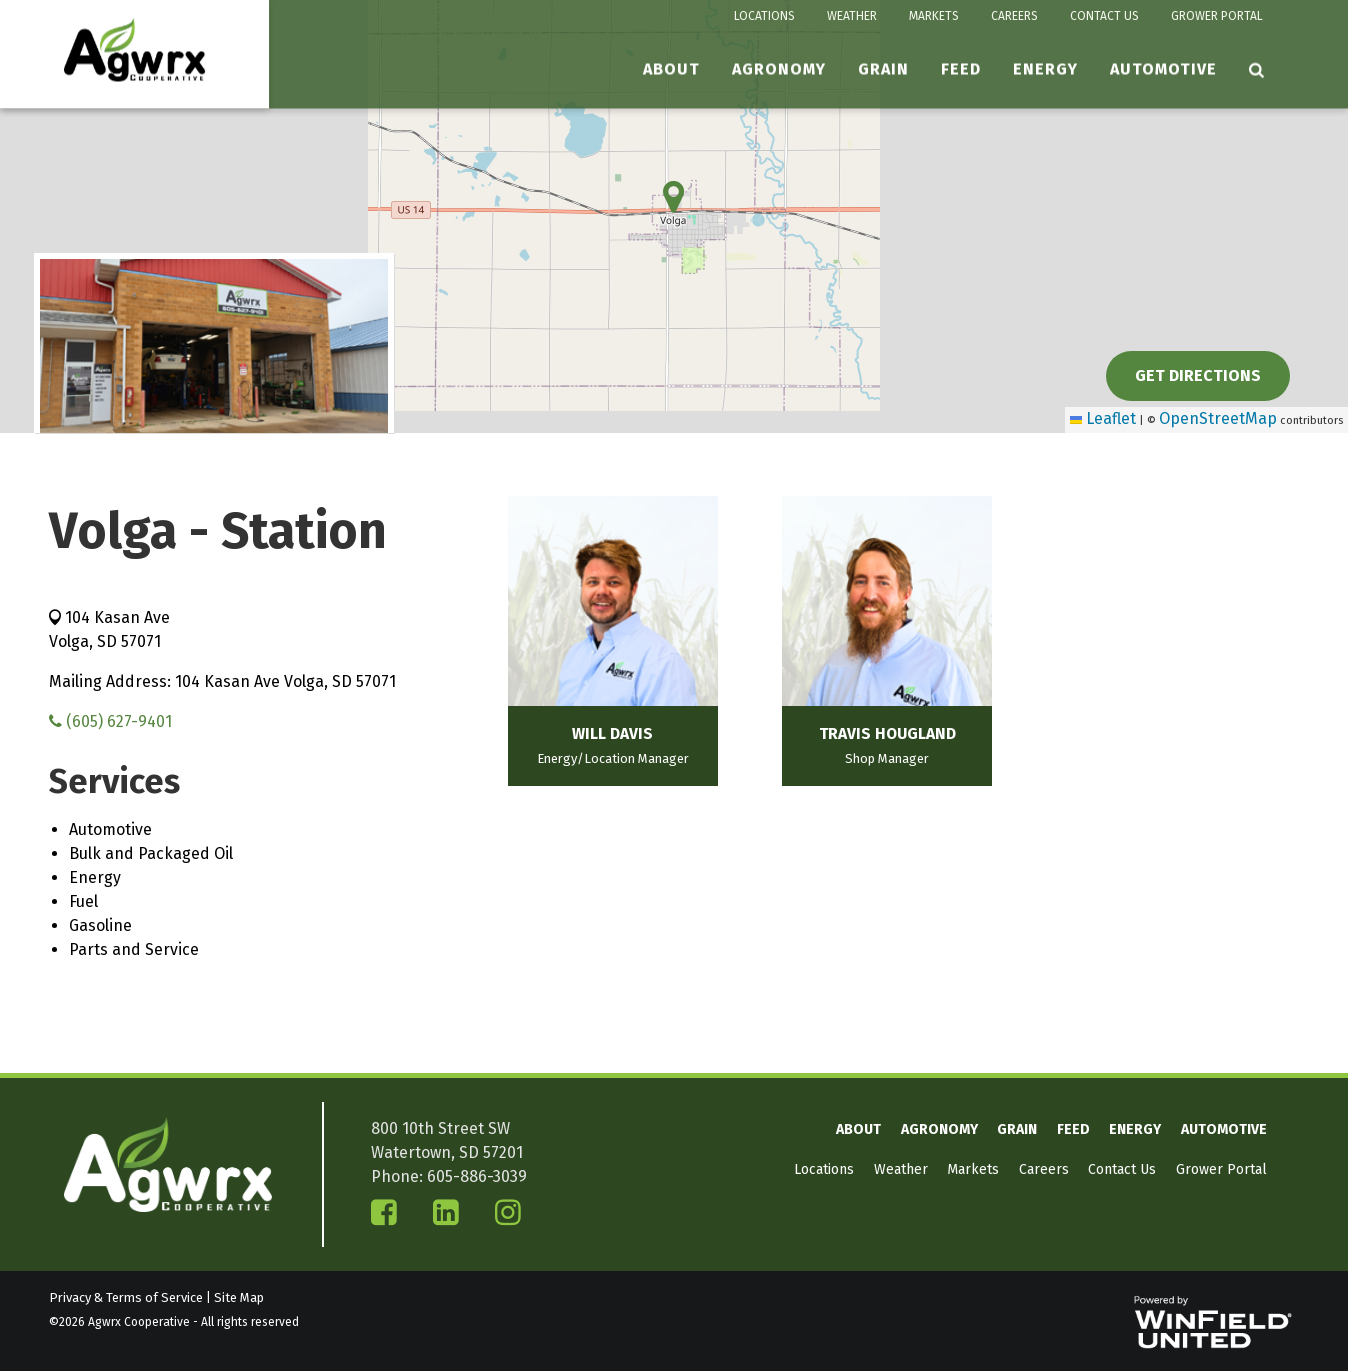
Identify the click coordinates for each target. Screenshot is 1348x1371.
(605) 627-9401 (110, 721)
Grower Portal (1217, 16)
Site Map (239, 1297)
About (671, 69)
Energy (1045, 69)
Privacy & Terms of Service (126, 1297)
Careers (1014, 16)
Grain (883, 69)
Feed (961, 69)
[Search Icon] (1257, 70)
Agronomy (779, 69)
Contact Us (1104, 16)
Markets (934, 16)
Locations (764, 16)
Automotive (1163, 69)
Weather (852, 16)
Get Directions (1198, 375)
